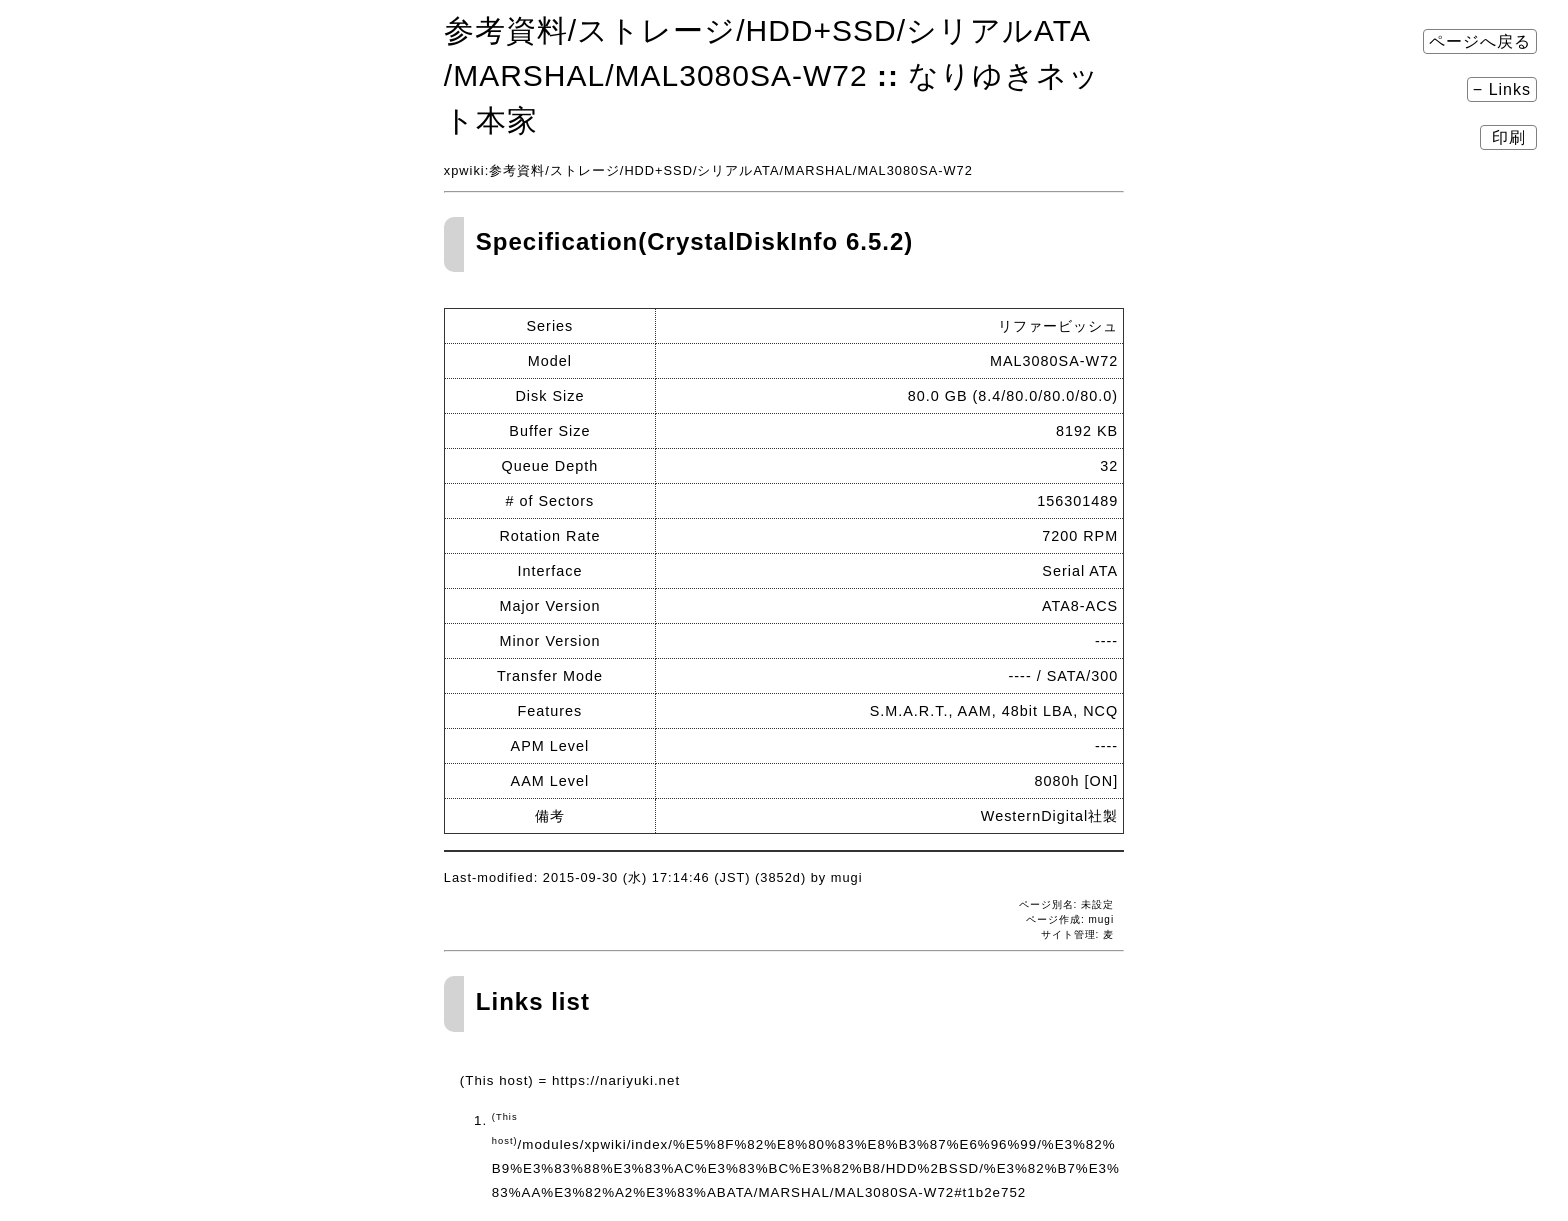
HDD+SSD (658, 170)
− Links (1502, 89)
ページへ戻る (1480, 41)
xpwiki (464, 170)
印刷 (1508, 137)
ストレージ (585, 170)
